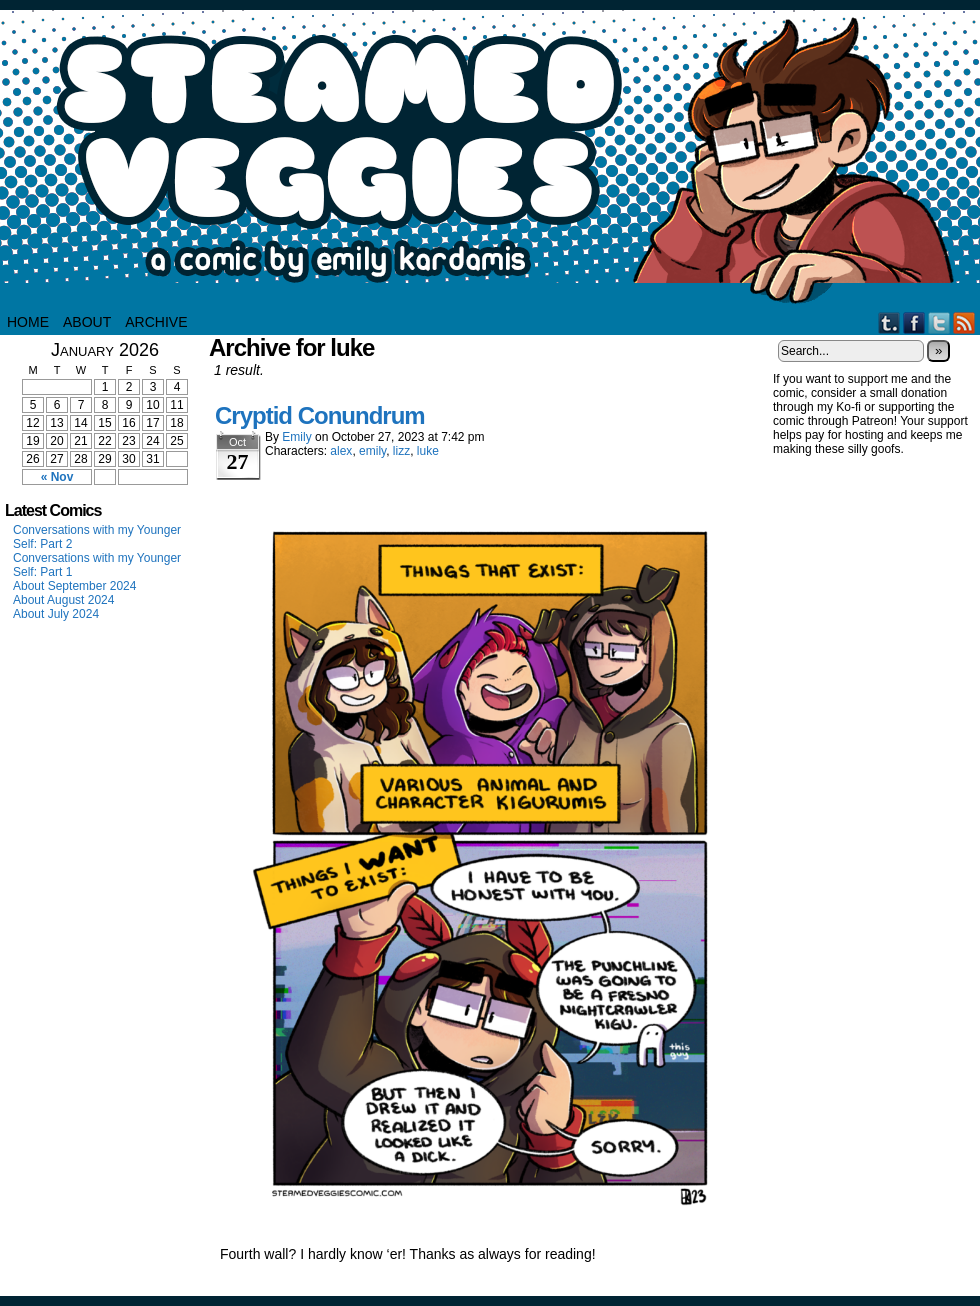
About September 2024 (74, 586)
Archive (156, 322)
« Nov (57, 477)
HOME (28, 322)
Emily (296, 437)
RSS (964, 322)
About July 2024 (56, 614)
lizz (401, 451)
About (87, 322)
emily (372, 451)
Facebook (914, 322)
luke (428, 451)
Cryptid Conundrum (320, 415)
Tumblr (889, 322)
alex (341, 451)
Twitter (939, 322)
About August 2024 (63, 600)
